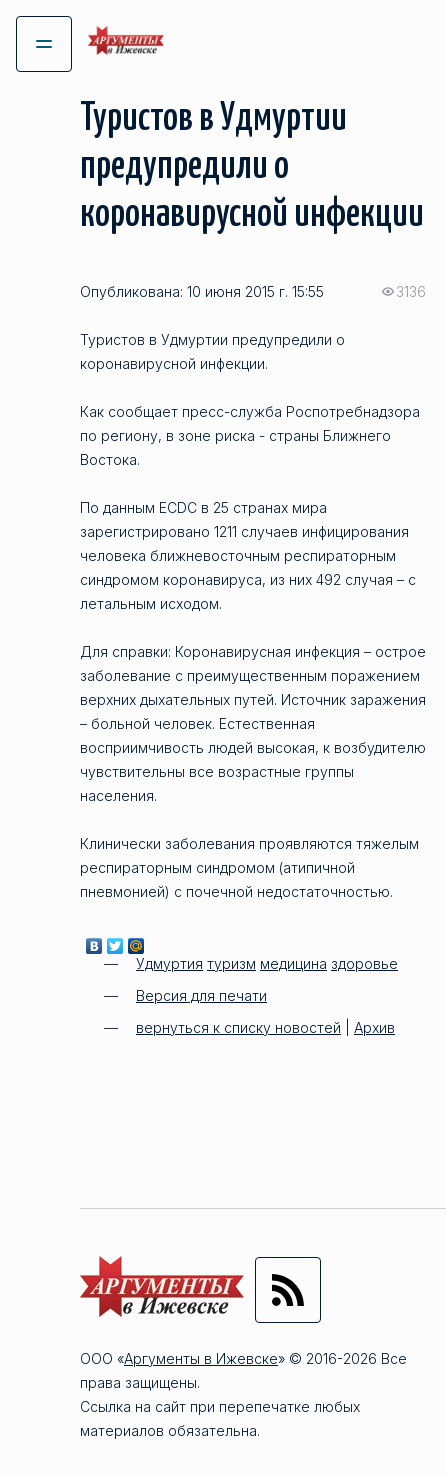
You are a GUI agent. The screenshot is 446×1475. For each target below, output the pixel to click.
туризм (231, 963)
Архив (374, 1027)
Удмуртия (169, 963)
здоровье (364, 963)
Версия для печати (201, 995)
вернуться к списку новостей (238, 1027)
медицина (293, 963)
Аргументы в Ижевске (201, 1358)
